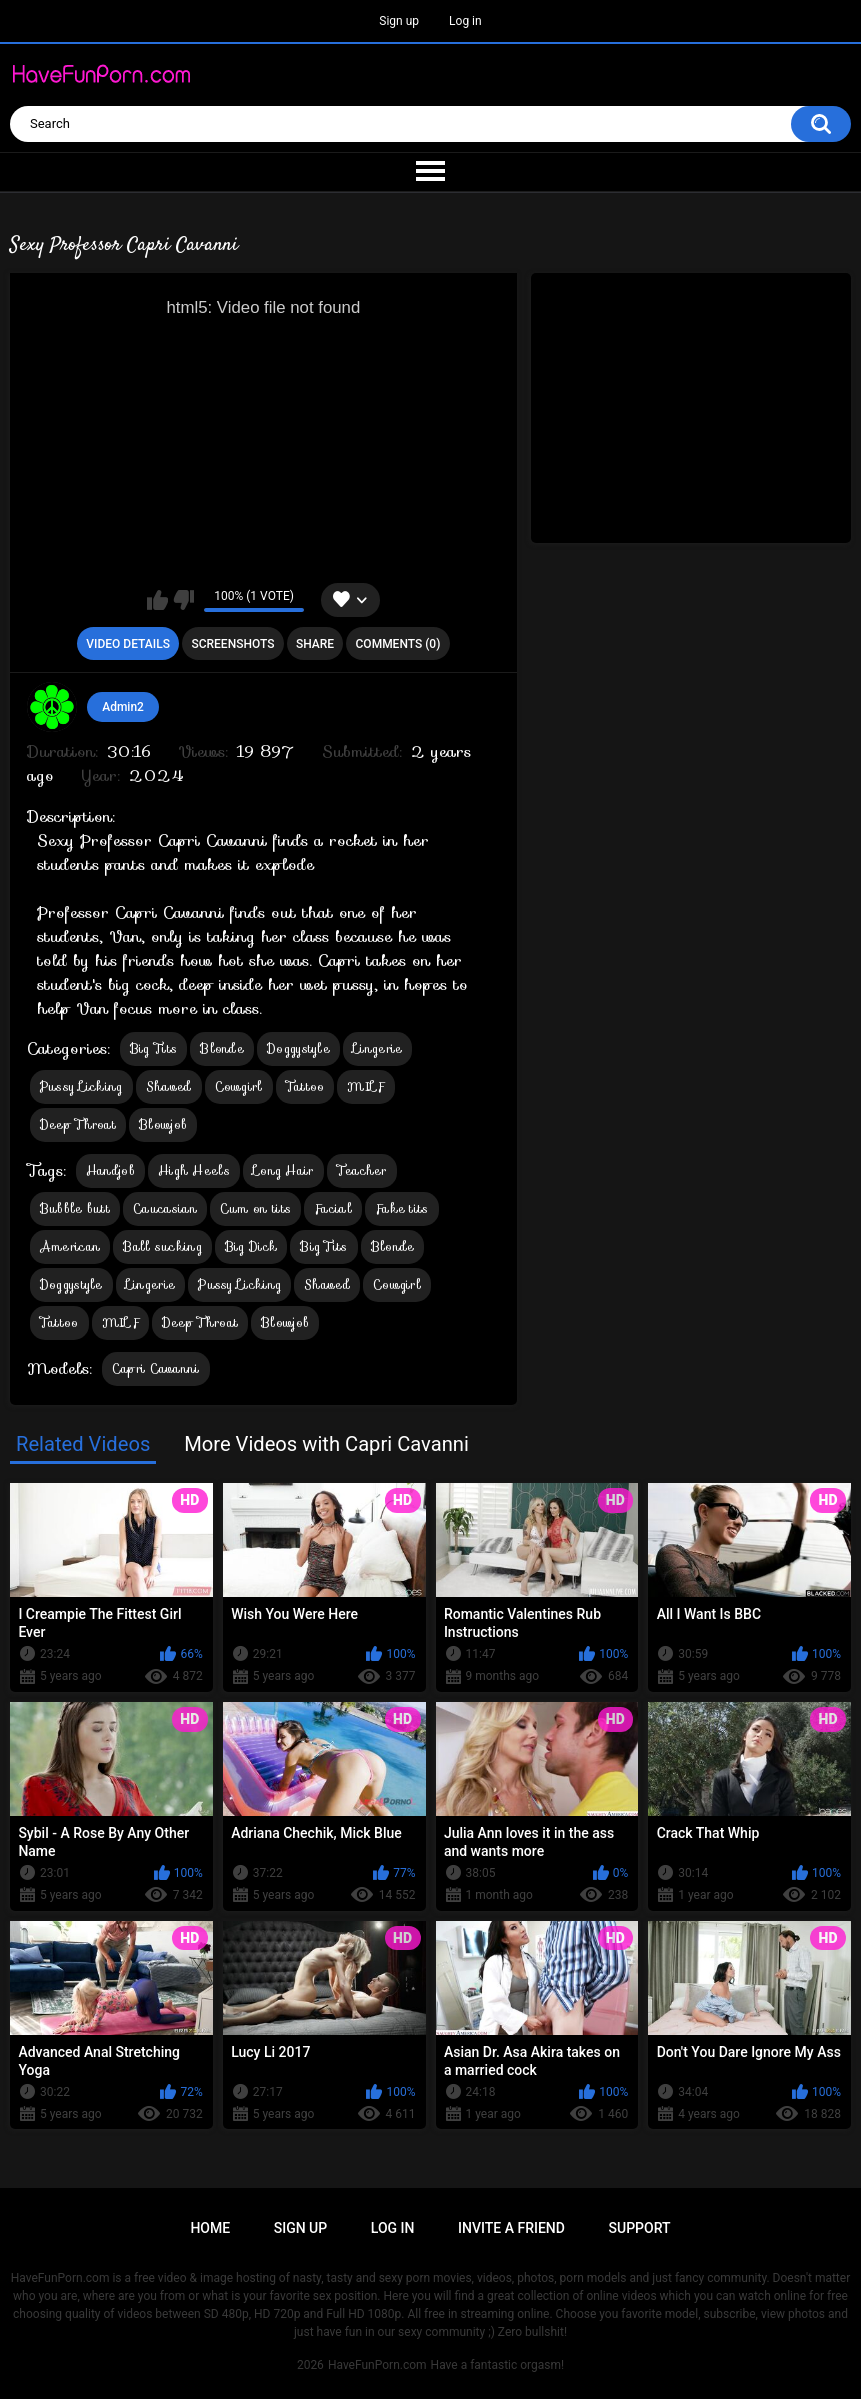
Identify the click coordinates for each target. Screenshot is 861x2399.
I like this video (157, 600)
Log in (465, 21)
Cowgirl (239, 1086)
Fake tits (402, 1208)
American (70, 1246)
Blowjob (163, 1124)
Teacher (362, 1170)
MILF (365, 1086)
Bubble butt (75, 1208)
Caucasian (165, 1208)
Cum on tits (255, 1208)
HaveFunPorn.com (377, 2365)
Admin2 (123, 707)
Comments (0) (398, 644)
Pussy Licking (81, 1086)
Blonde (222, 1048)
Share (315, 644)
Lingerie (377, 1048)
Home (210, 2228)
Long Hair (283, 1170)
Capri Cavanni (156, 1368)
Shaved (169, 1086)
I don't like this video (183, 600)
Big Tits (153, 1048)
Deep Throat (78, 1124)
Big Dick (251, 1246)
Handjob (110, 1170)
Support (640, 2228)
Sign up (399, 21)
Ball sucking (162, 1246)
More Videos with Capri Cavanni (326, 1444)
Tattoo (305, 1086)
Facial (333, 1208)
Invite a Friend (511, 2228)
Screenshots (232, 644)
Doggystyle (298, 1048)
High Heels (194, 1170)
